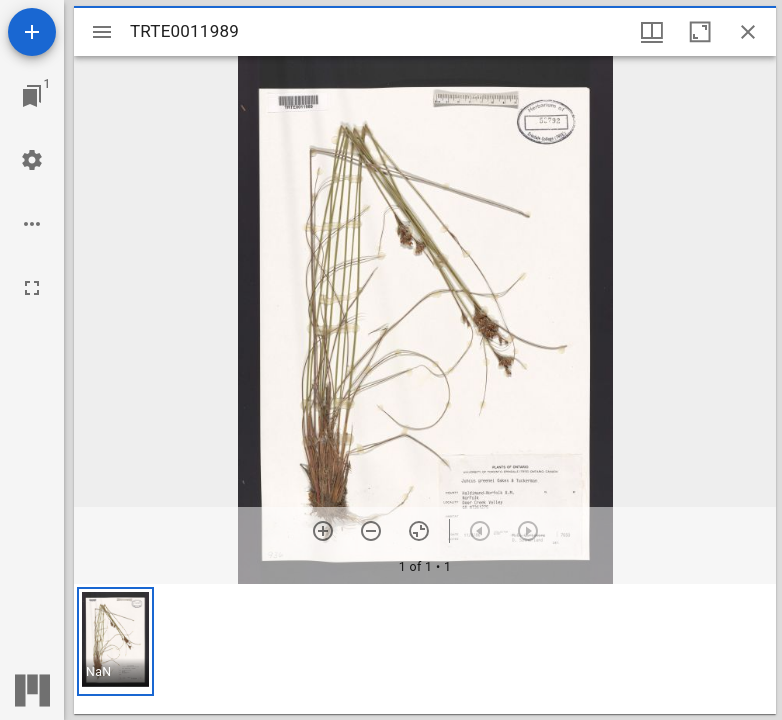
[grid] (425, 649)
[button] (115, 641)
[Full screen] (32, 288)
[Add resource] (32, 32)
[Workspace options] (32, 224)
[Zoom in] (323, 531)
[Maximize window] (700, 32)
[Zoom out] (371, 531)
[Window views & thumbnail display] (652, 32)
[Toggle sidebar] (102, 32)
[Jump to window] (32, 96)
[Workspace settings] (32, 160)
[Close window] (748, 32)
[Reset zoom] (419, 531)
